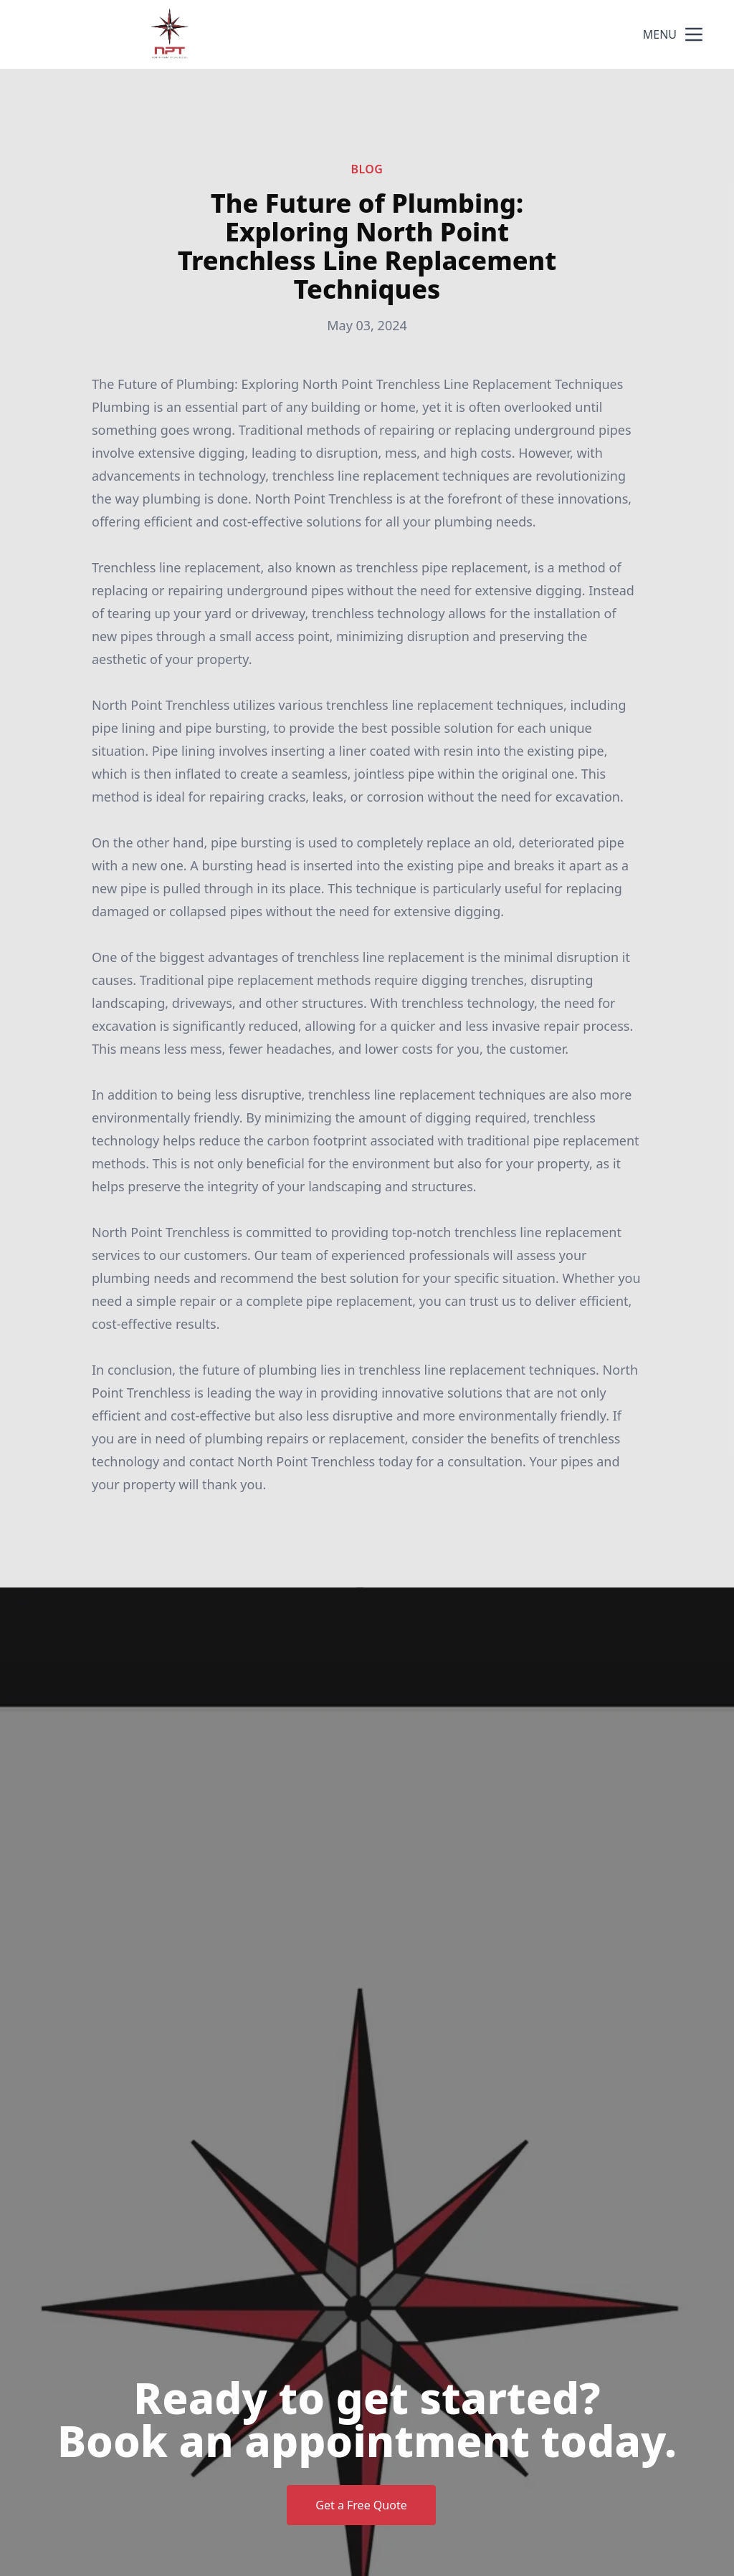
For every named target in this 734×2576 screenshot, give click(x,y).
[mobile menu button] (694, 34)
